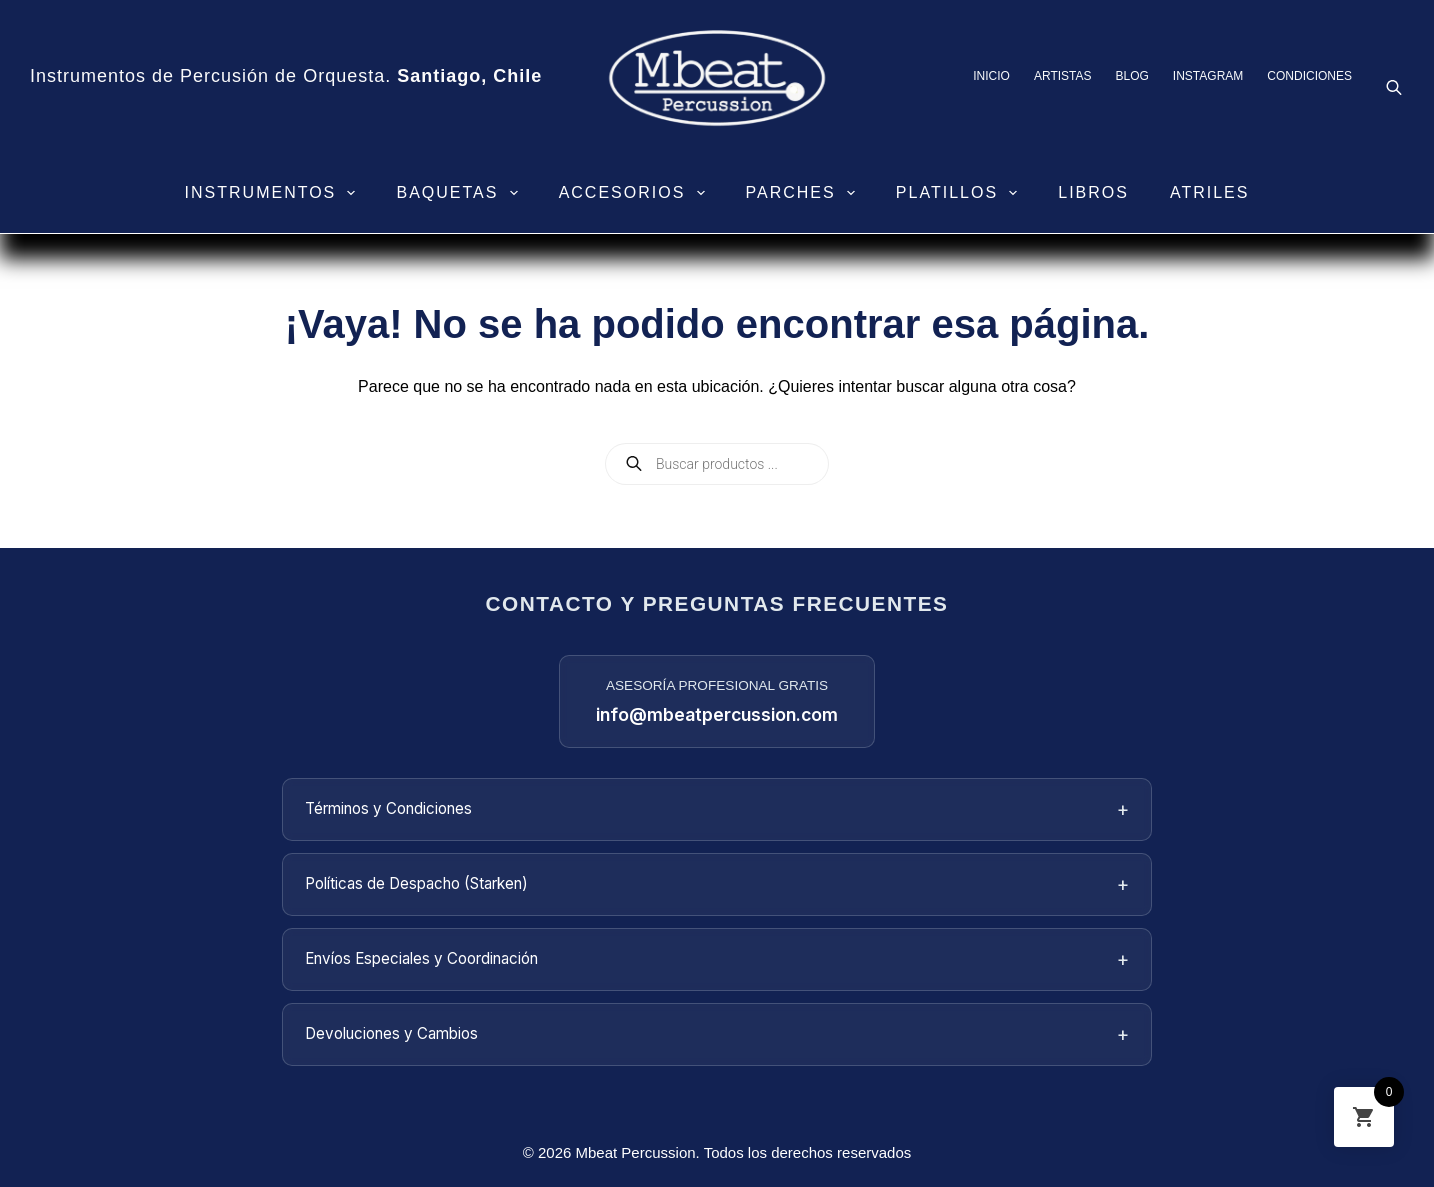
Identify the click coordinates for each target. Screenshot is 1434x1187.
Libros (1093, 192)
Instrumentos (274, 193)
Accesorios (636, 193)
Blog (1132, 76)
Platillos (960, 193)
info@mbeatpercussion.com (717, 714)
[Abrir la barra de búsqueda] (1394, 86)
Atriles (1210, 192)
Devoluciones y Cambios (717, 1034)
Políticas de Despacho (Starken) (717, 884)
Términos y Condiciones (717, 809)
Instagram (1208, 76)
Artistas (1063, 76)
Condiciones (1309, 76)
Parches (804, 193)
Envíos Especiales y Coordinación (717, 959)
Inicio (991, 76)
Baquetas (460, 193)
